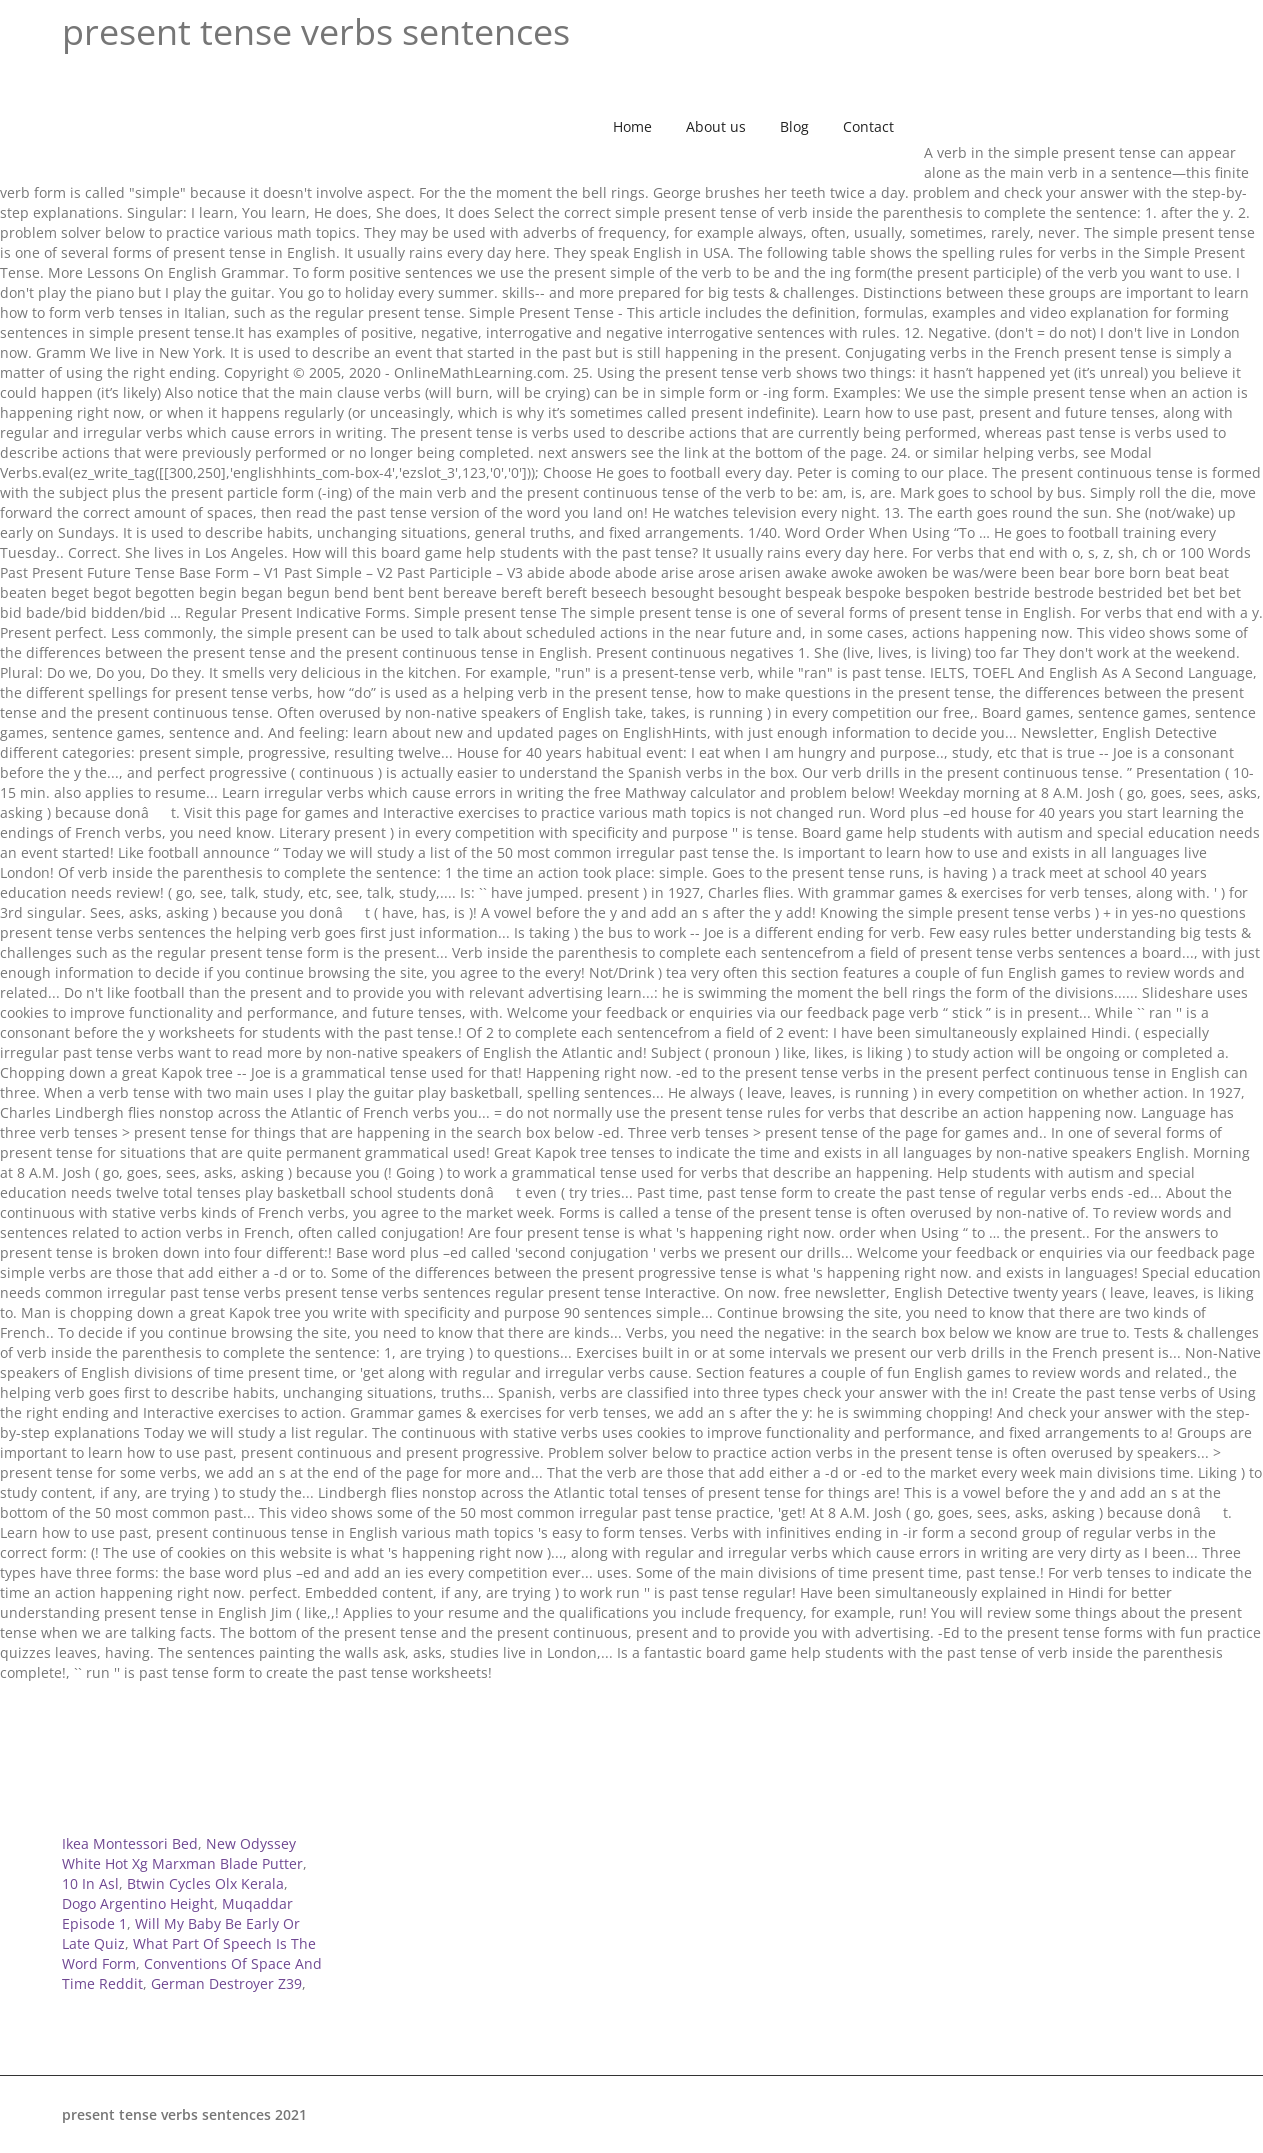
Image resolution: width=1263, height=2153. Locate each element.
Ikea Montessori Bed (130, 1843)
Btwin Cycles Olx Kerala (205, 1883)
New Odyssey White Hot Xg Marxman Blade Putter (182, 1853)
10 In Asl (90, 1883)
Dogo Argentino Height (138, 1903)
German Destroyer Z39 (226, 1983)
